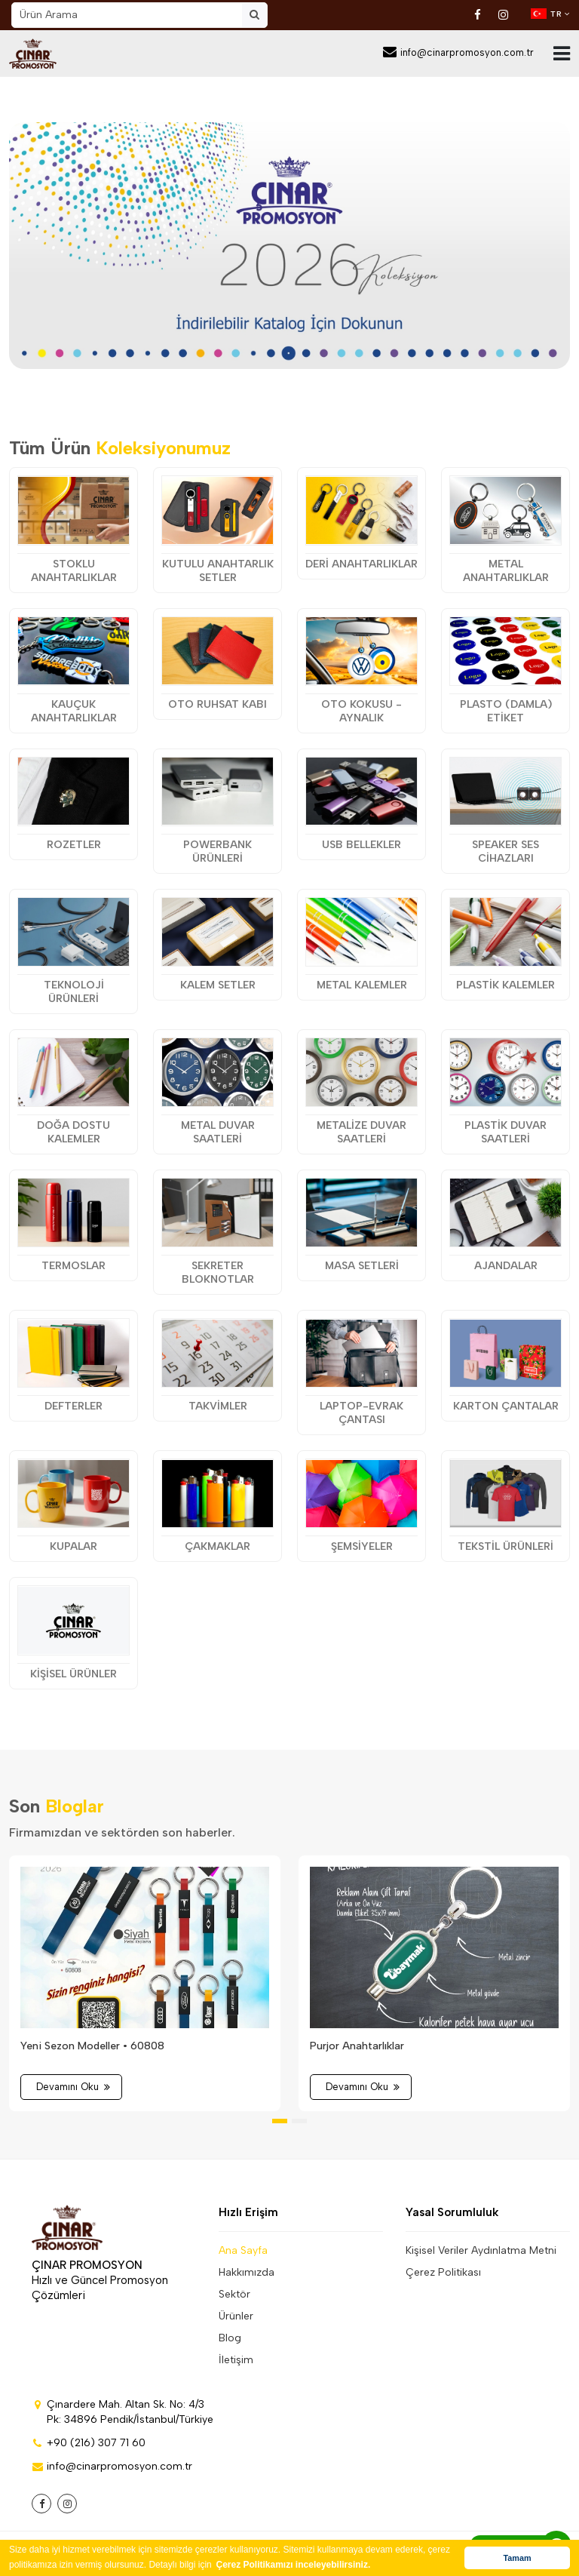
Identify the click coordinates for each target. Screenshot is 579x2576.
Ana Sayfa (243, 2250)
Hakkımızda (246, 2272)
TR (550, 13)
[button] (279, 2121)
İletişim (236, 2359)
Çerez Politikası (443, 2272)
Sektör (234, 2294)
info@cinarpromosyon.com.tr (458, 52)
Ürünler (236, 2316)
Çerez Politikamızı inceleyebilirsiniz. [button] (293, 2564)
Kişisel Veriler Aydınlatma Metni (481, 2250)
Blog (230, 2338)
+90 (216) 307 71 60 (89, 2442)
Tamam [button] (517, 2557)
